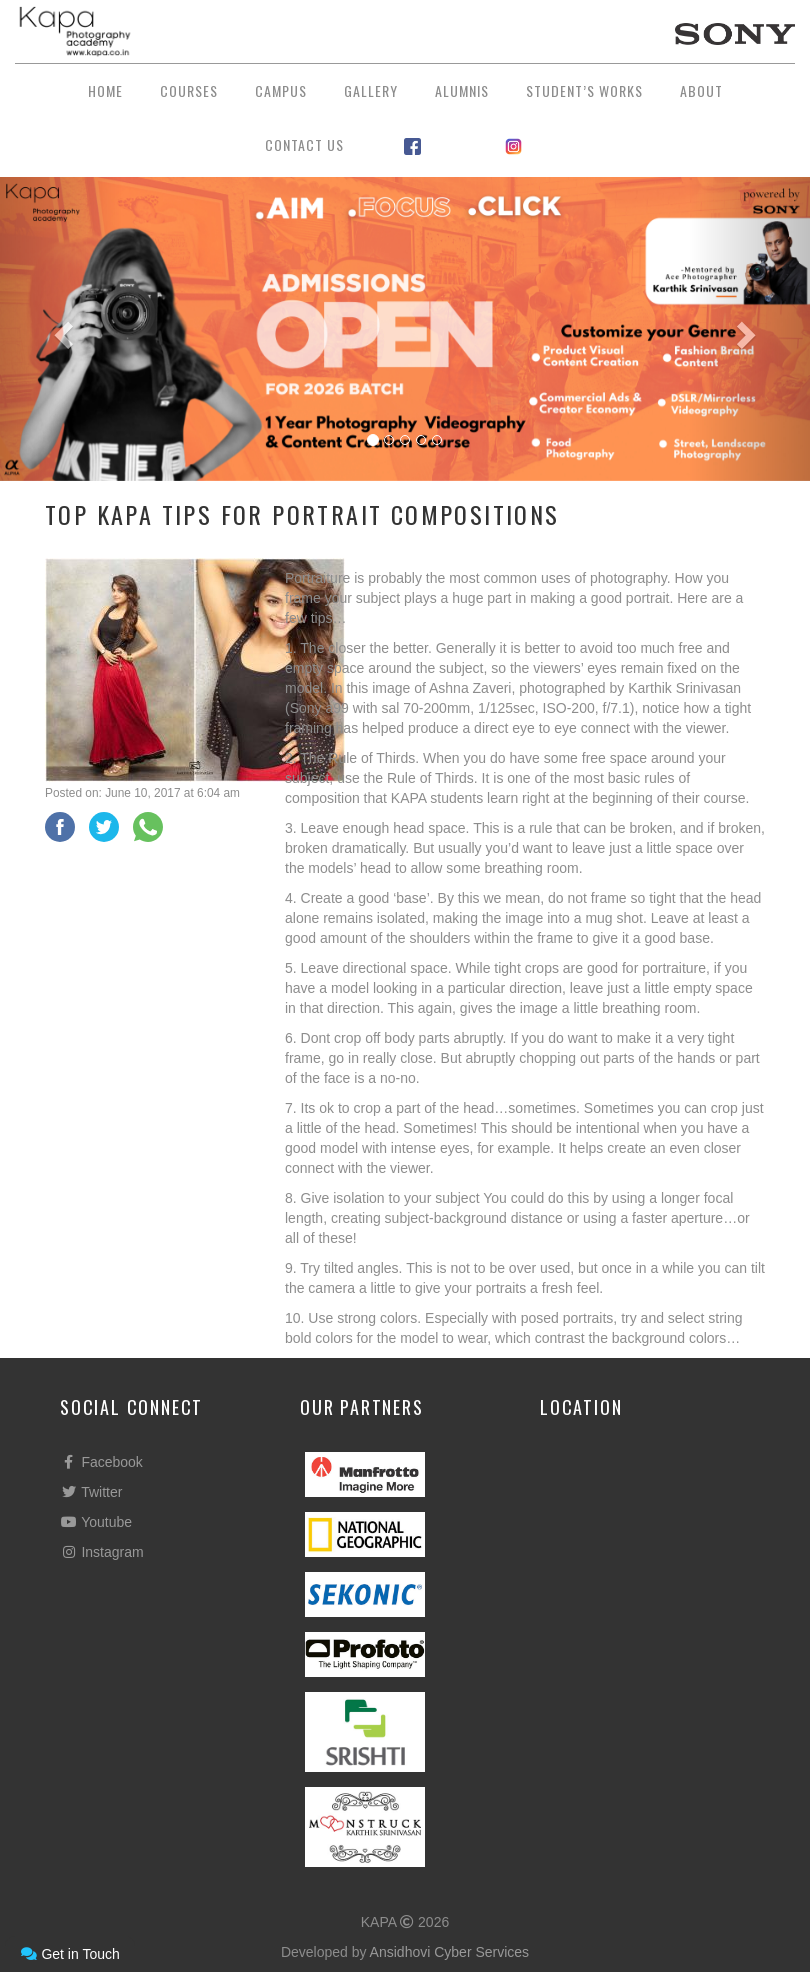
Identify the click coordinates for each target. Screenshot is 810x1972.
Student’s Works (584, 90)
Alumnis (462, 90)
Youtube (96, 1522)
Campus (281, 90)
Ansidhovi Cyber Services (450, 1952)
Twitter (91, 1492)
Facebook (101, 1462)
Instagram (102, 1552)
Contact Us (304, 144)
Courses (189, 90)
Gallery (371, 90)
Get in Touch (70, 1954)
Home (105, 90)
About (701, 90)
